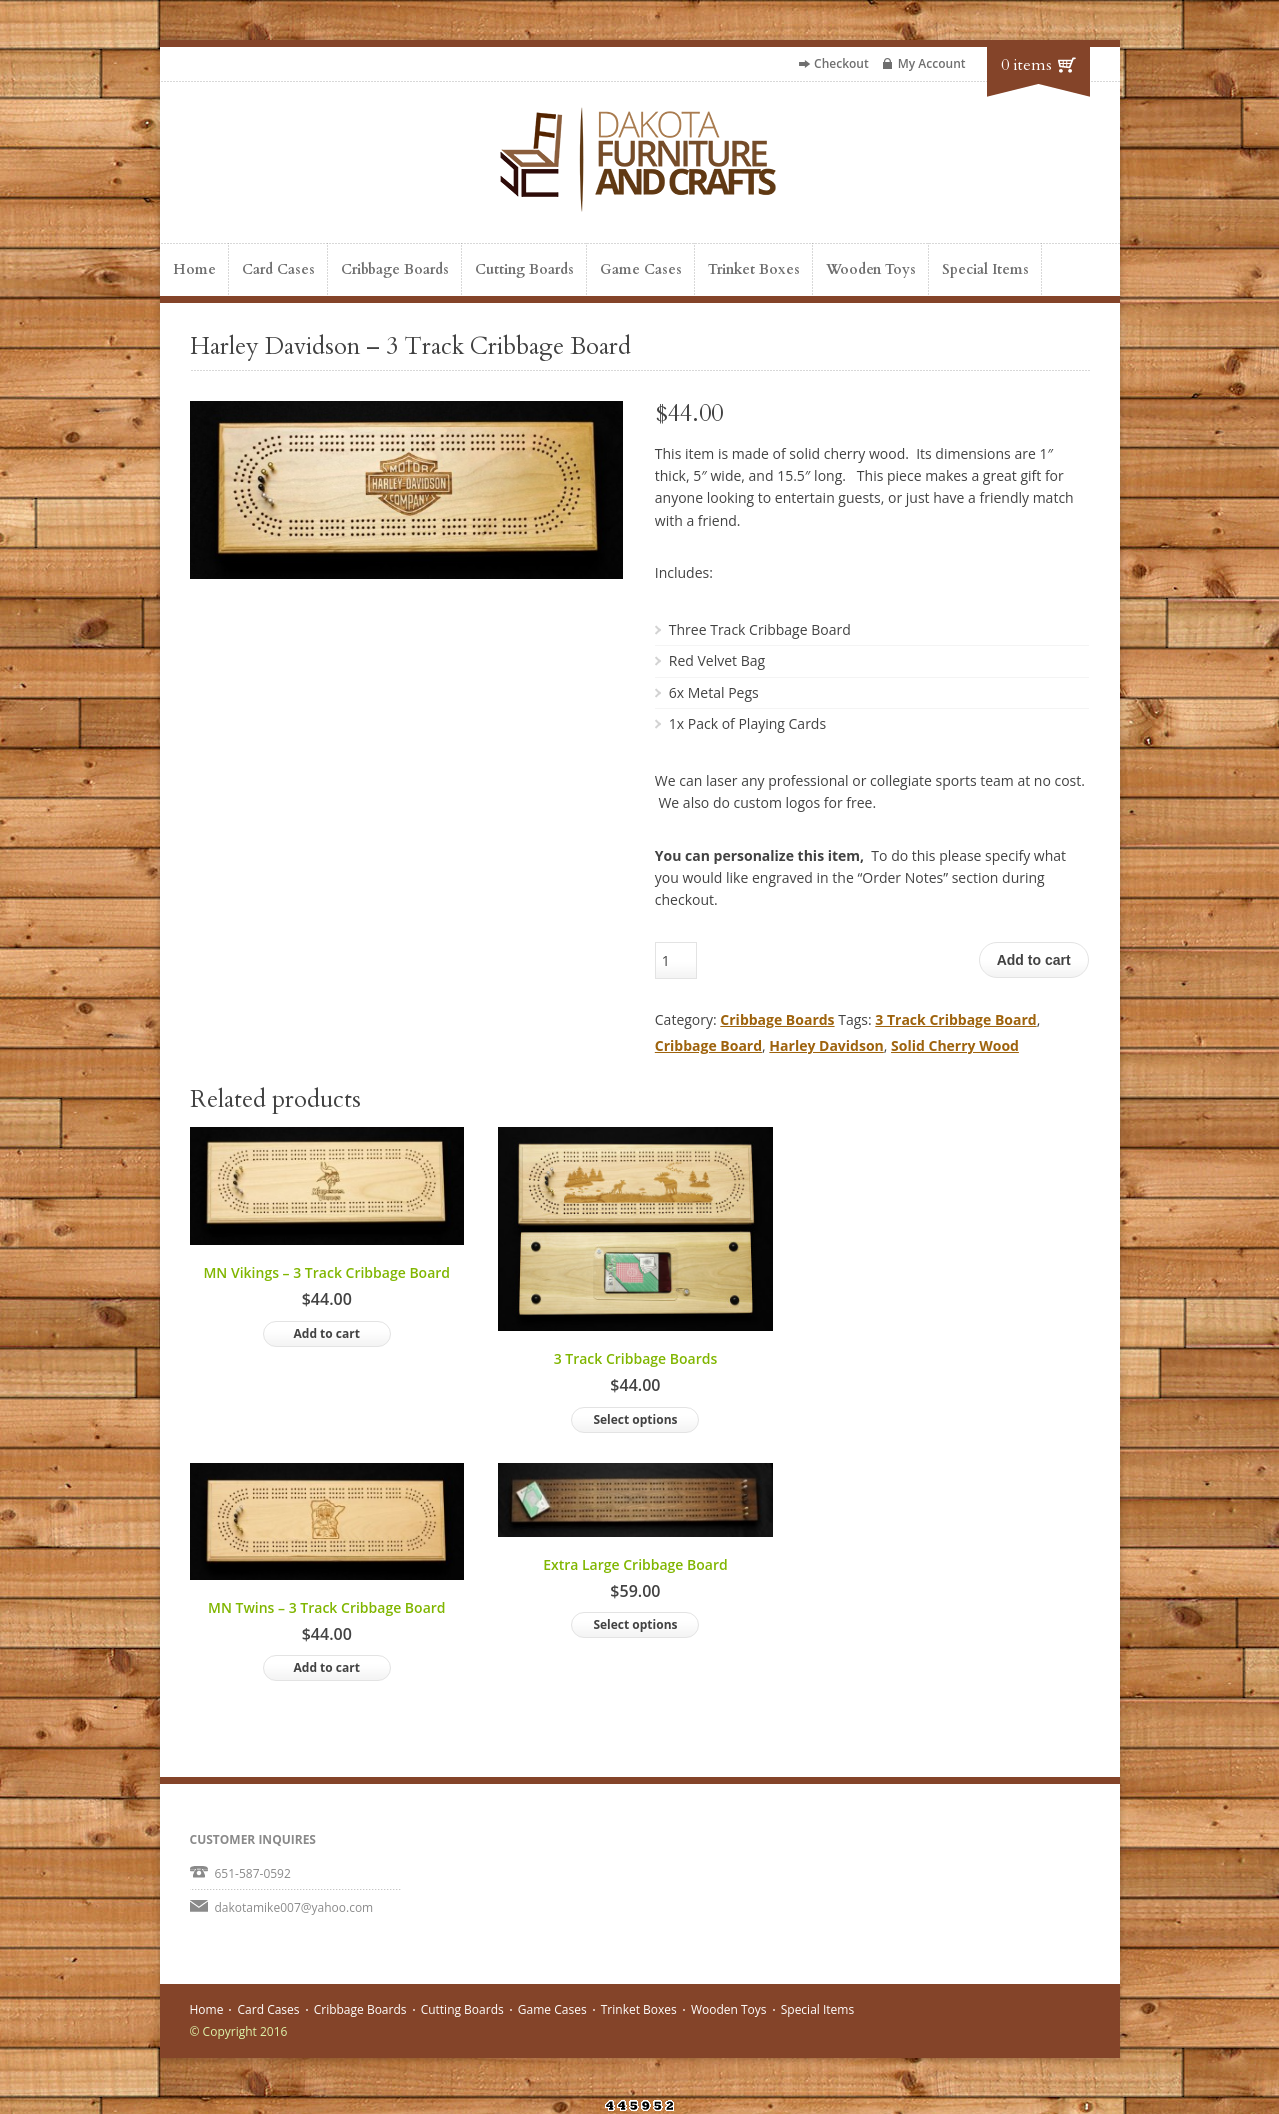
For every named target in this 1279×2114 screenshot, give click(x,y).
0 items (1026, 65)
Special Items (985, 269)
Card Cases (278, 269)
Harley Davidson (826, 1045)
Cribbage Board (708, 1045)
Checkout (841, 63)
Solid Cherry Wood (955, 1045)
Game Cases (641, 269)
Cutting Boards (524, 269)
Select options (635, 1419)
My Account (932, 63)
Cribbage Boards (395, 269)
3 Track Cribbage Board (955, 1019)
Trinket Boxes (754, 269)
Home (194, 269)
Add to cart (1034, 960)
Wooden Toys (871, 269)
